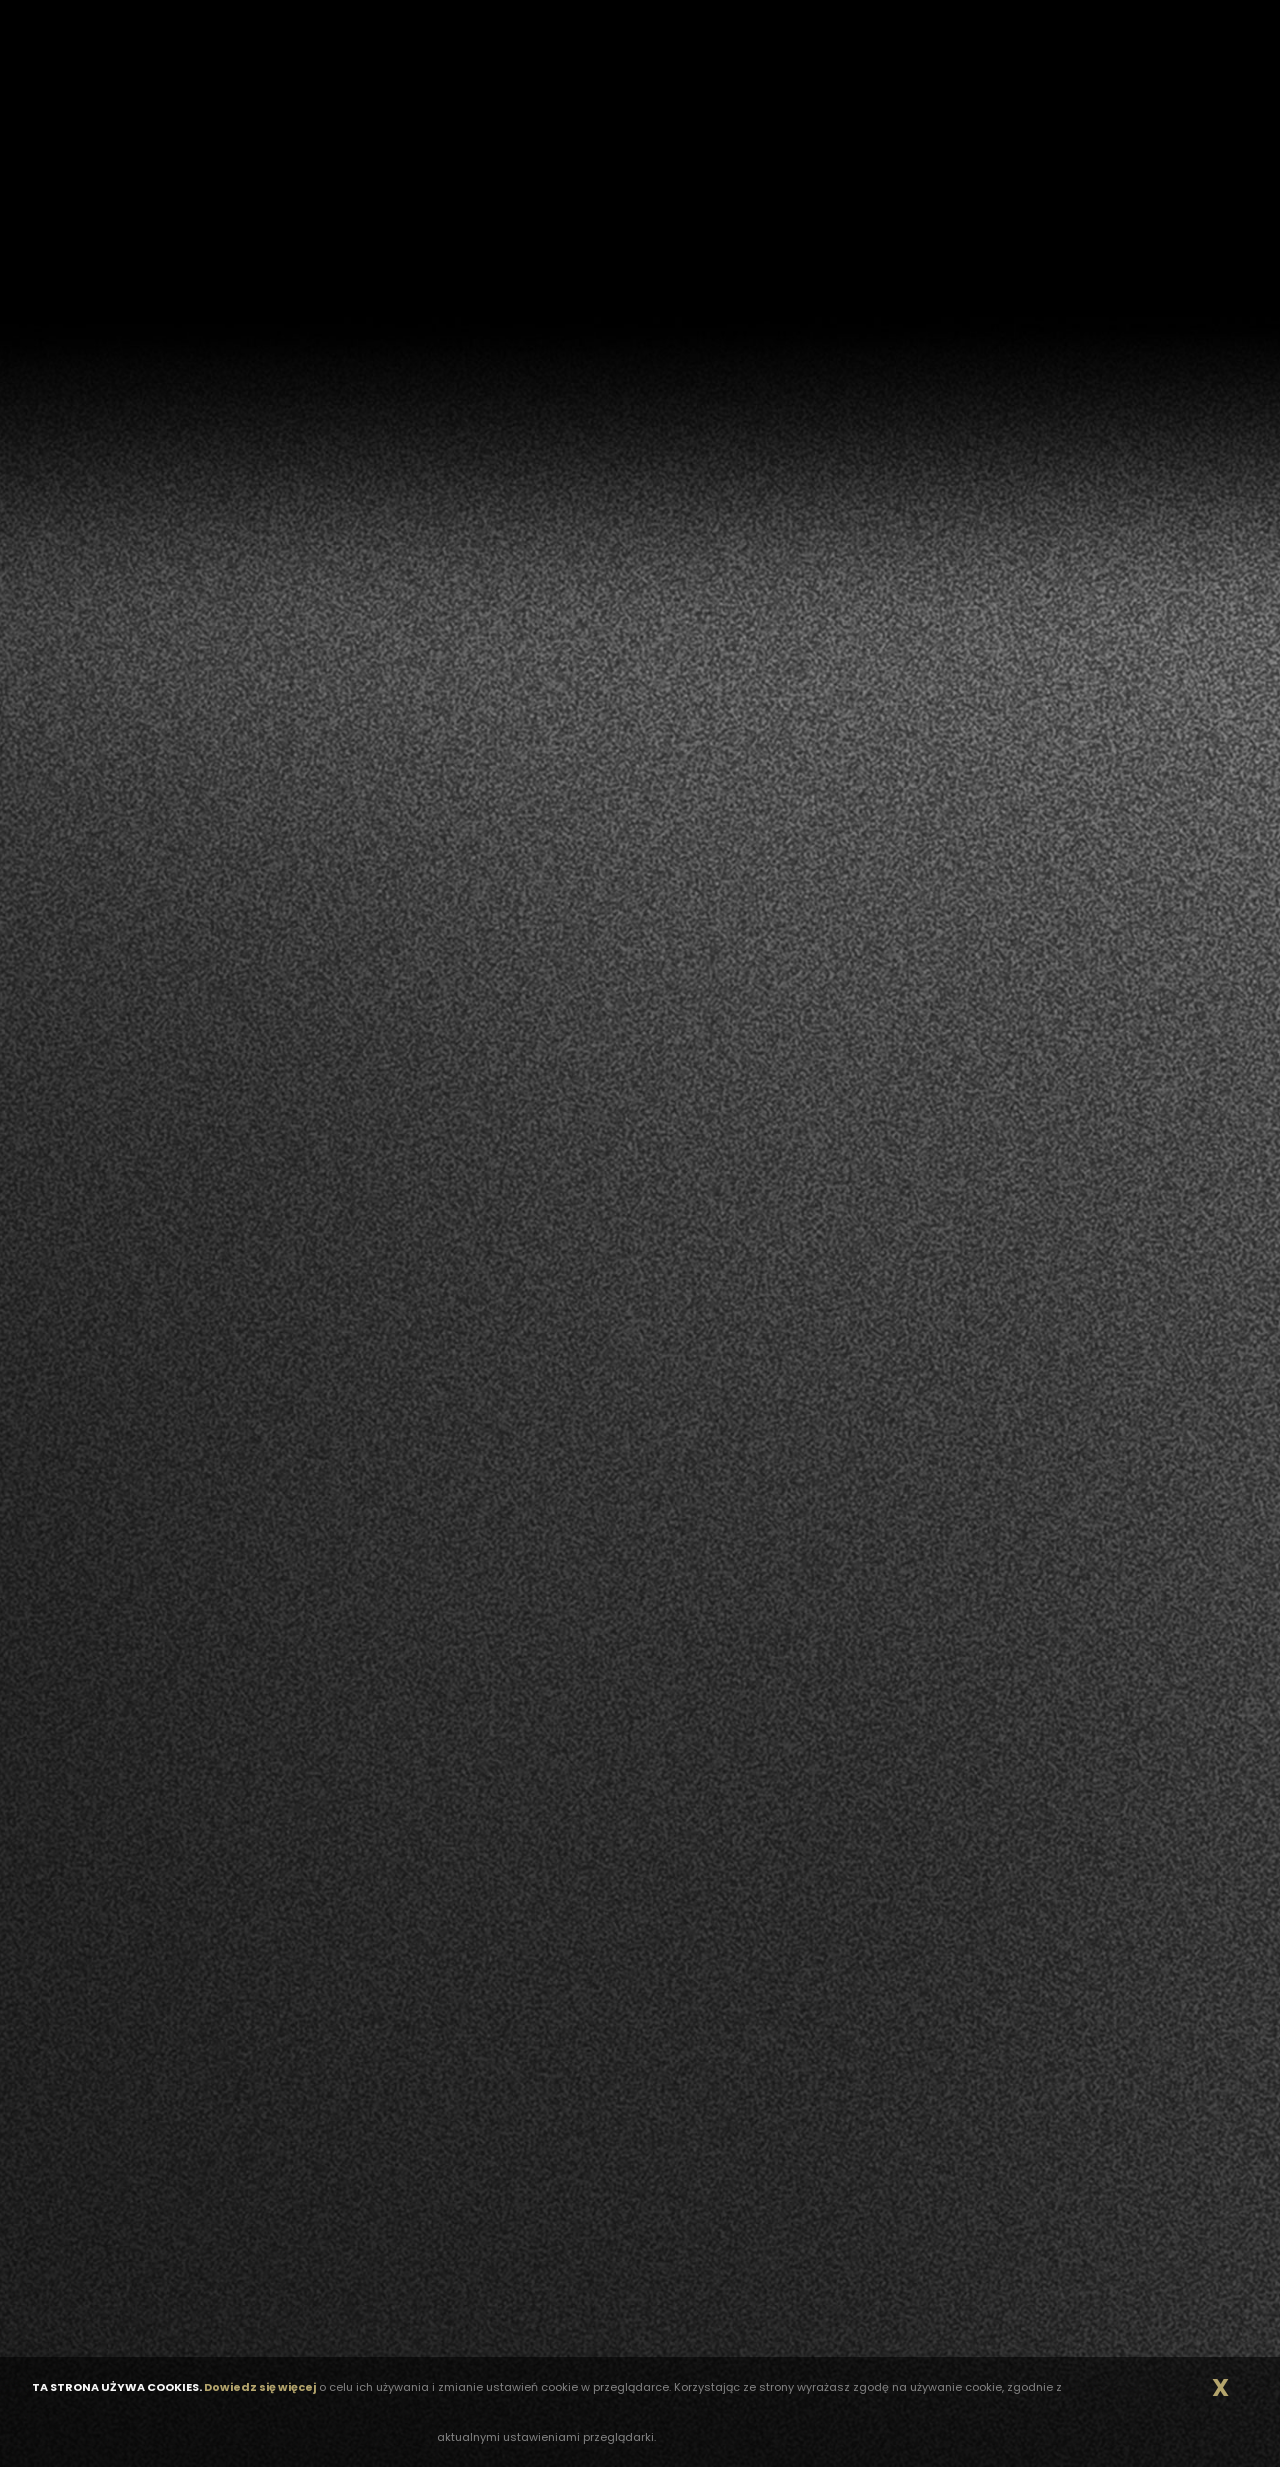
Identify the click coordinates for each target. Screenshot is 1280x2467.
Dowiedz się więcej (260, 2387)
